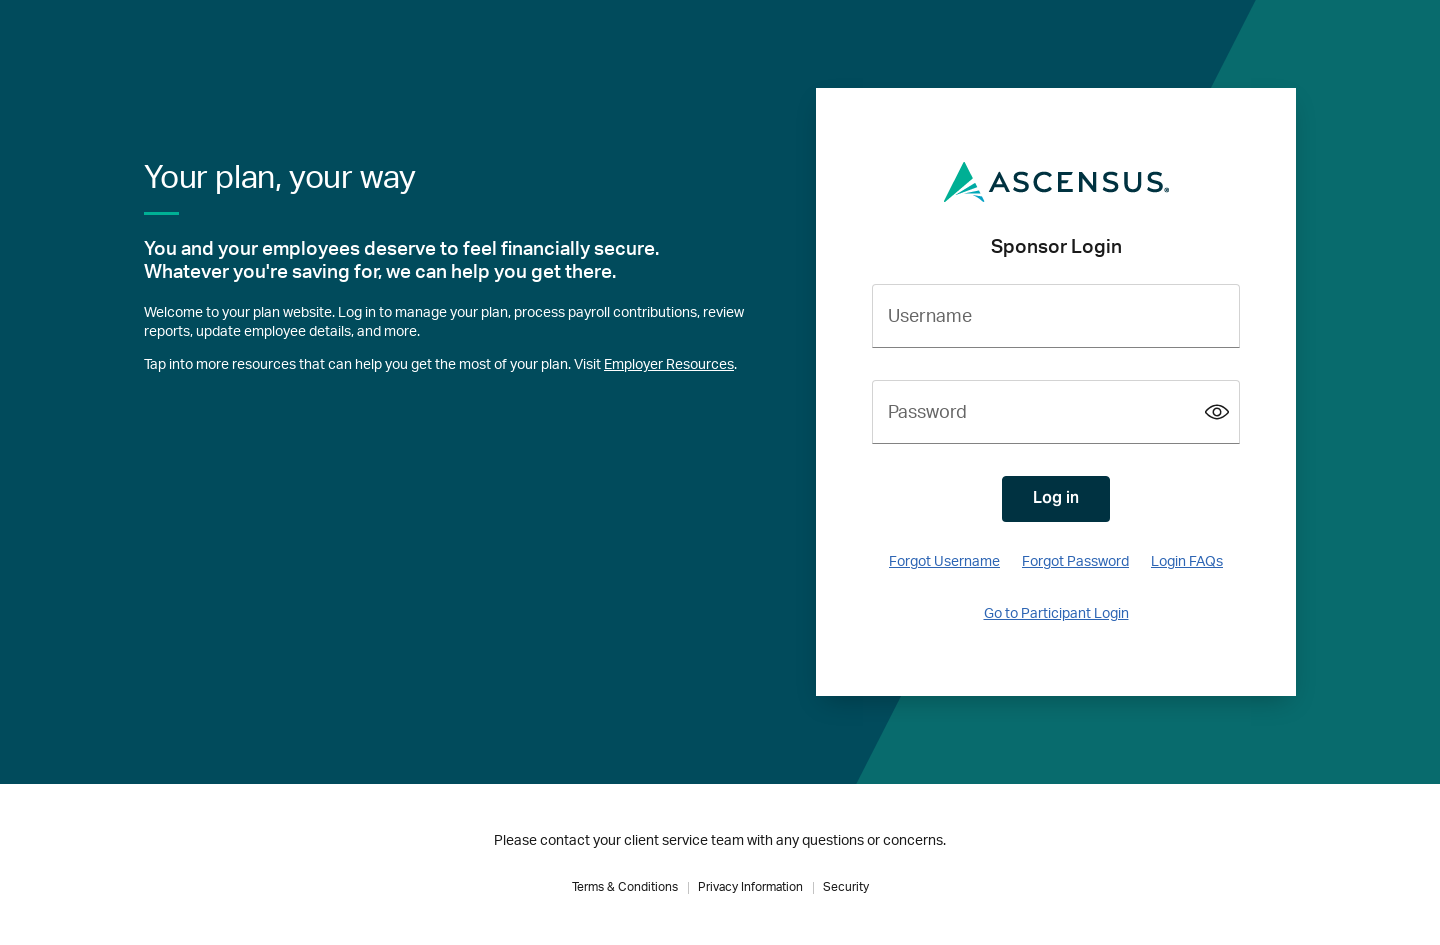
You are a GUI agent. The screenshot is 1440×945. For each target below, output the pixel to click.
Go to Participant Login (1056, 614)
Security (846, 887)
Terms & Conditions (625, 887)
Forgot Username (944, 562)
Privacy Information (750, 887)
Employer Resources (669, 365)
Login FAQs (1187, 562)
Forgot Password (1075, 562)
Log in (1056, 497)
